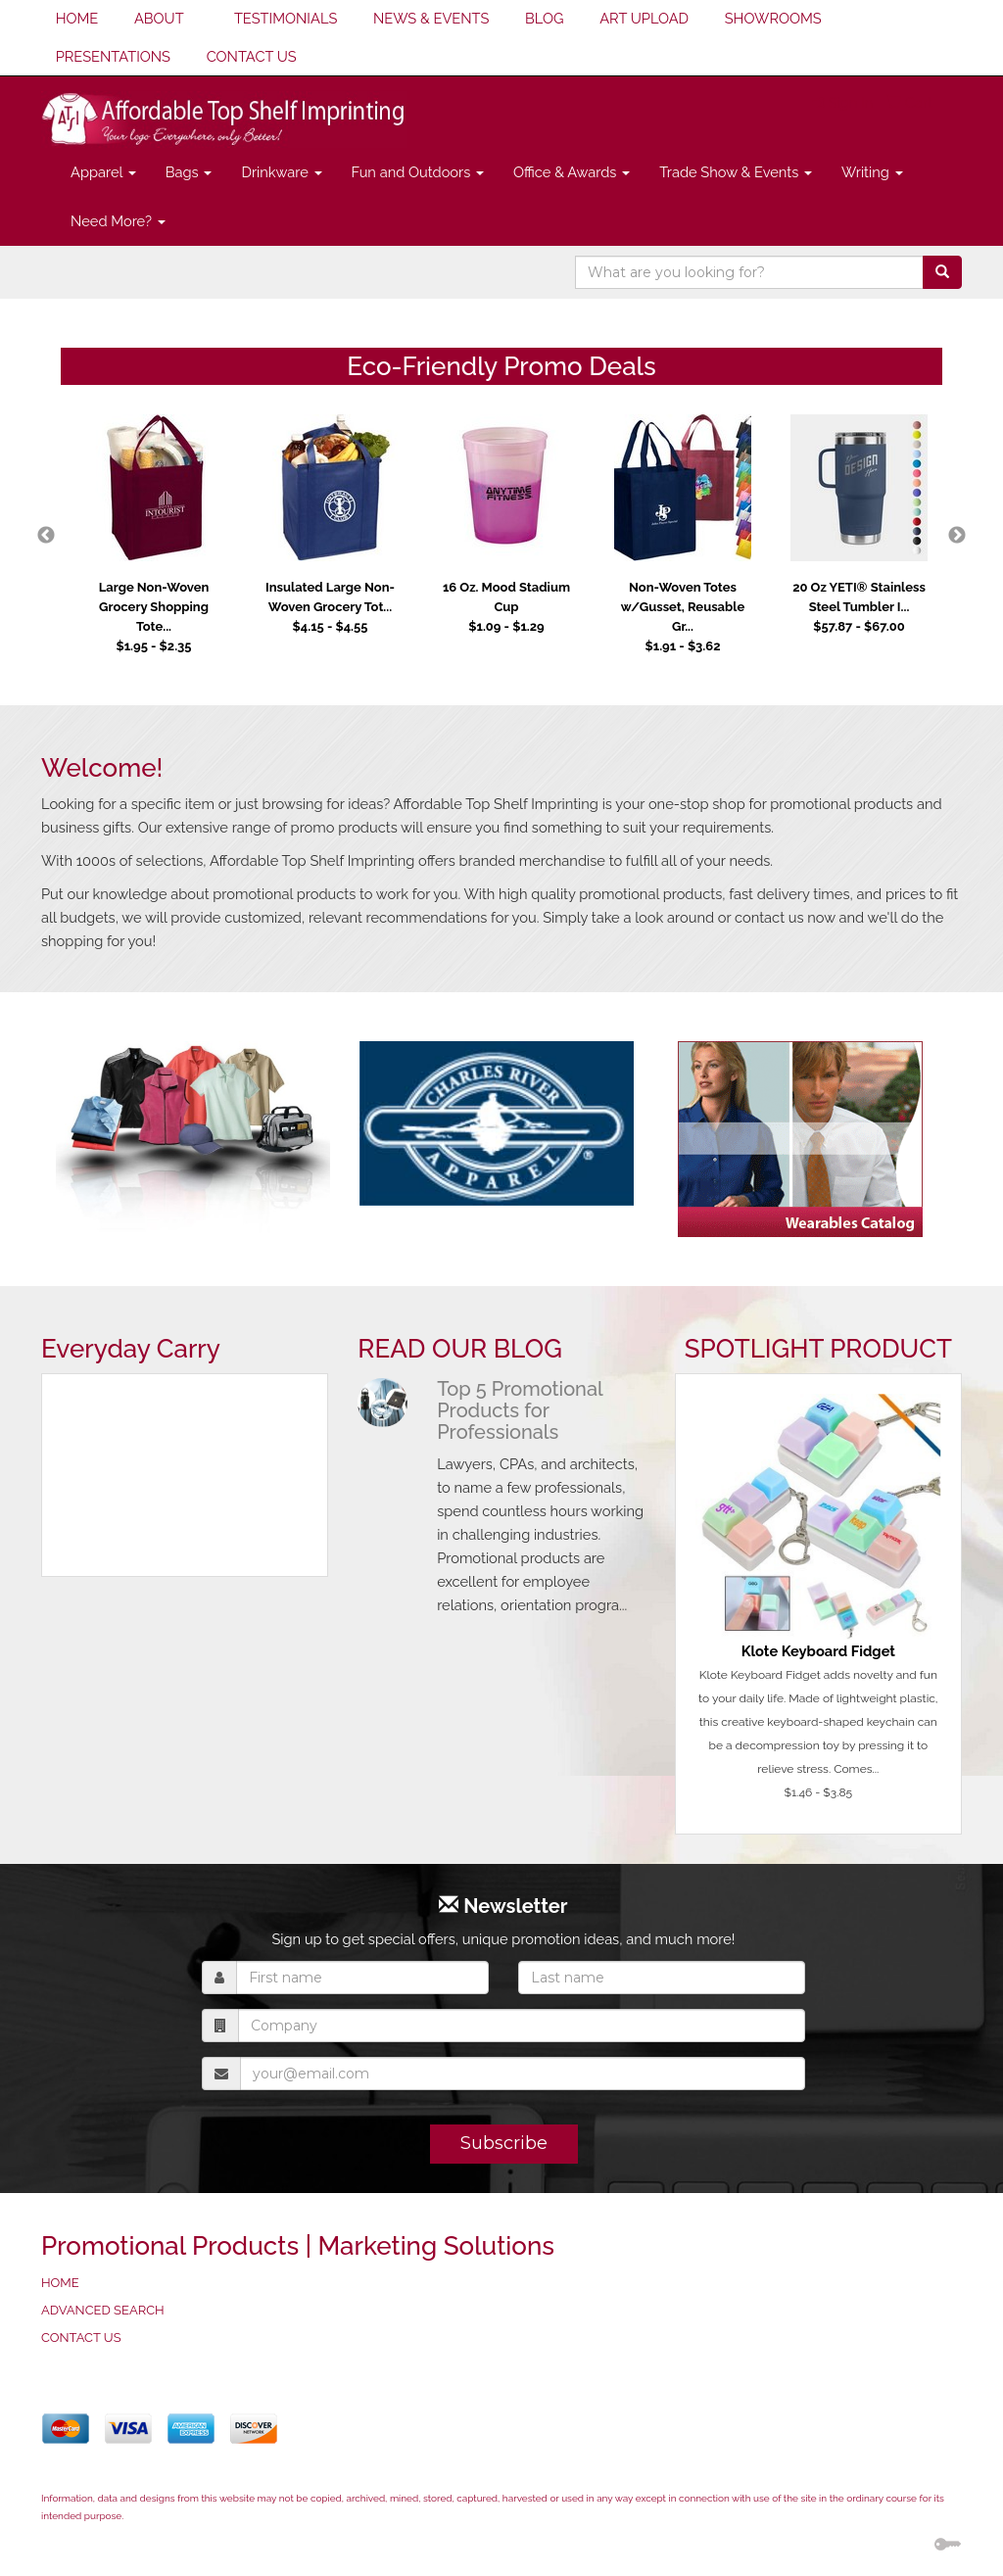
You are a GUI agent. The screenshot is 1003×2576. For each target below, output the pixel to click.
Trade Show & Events (735, 172)
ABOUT (159, 18)
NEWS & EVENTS (431, 18)
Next (957, 536)
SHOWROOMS (773, 18)
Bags (189, 172)
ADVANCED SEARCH (103, 2310)
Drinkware (281, 172)
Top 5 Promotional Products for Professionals (519, 1410)
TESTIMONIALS (285, 18)
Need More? (118, 221)
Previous (46, 536)
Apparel (103, 172)
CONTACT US (252, 56)
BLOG (544, 18)
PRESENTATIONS (113, 56)
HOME (77, 18)
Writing (872, 172)
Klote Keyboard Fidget (818, 1651)
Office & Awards (571, 172)
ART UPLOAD (644, 18)
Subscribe (504, 2143)
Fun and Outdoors (418, 172)
